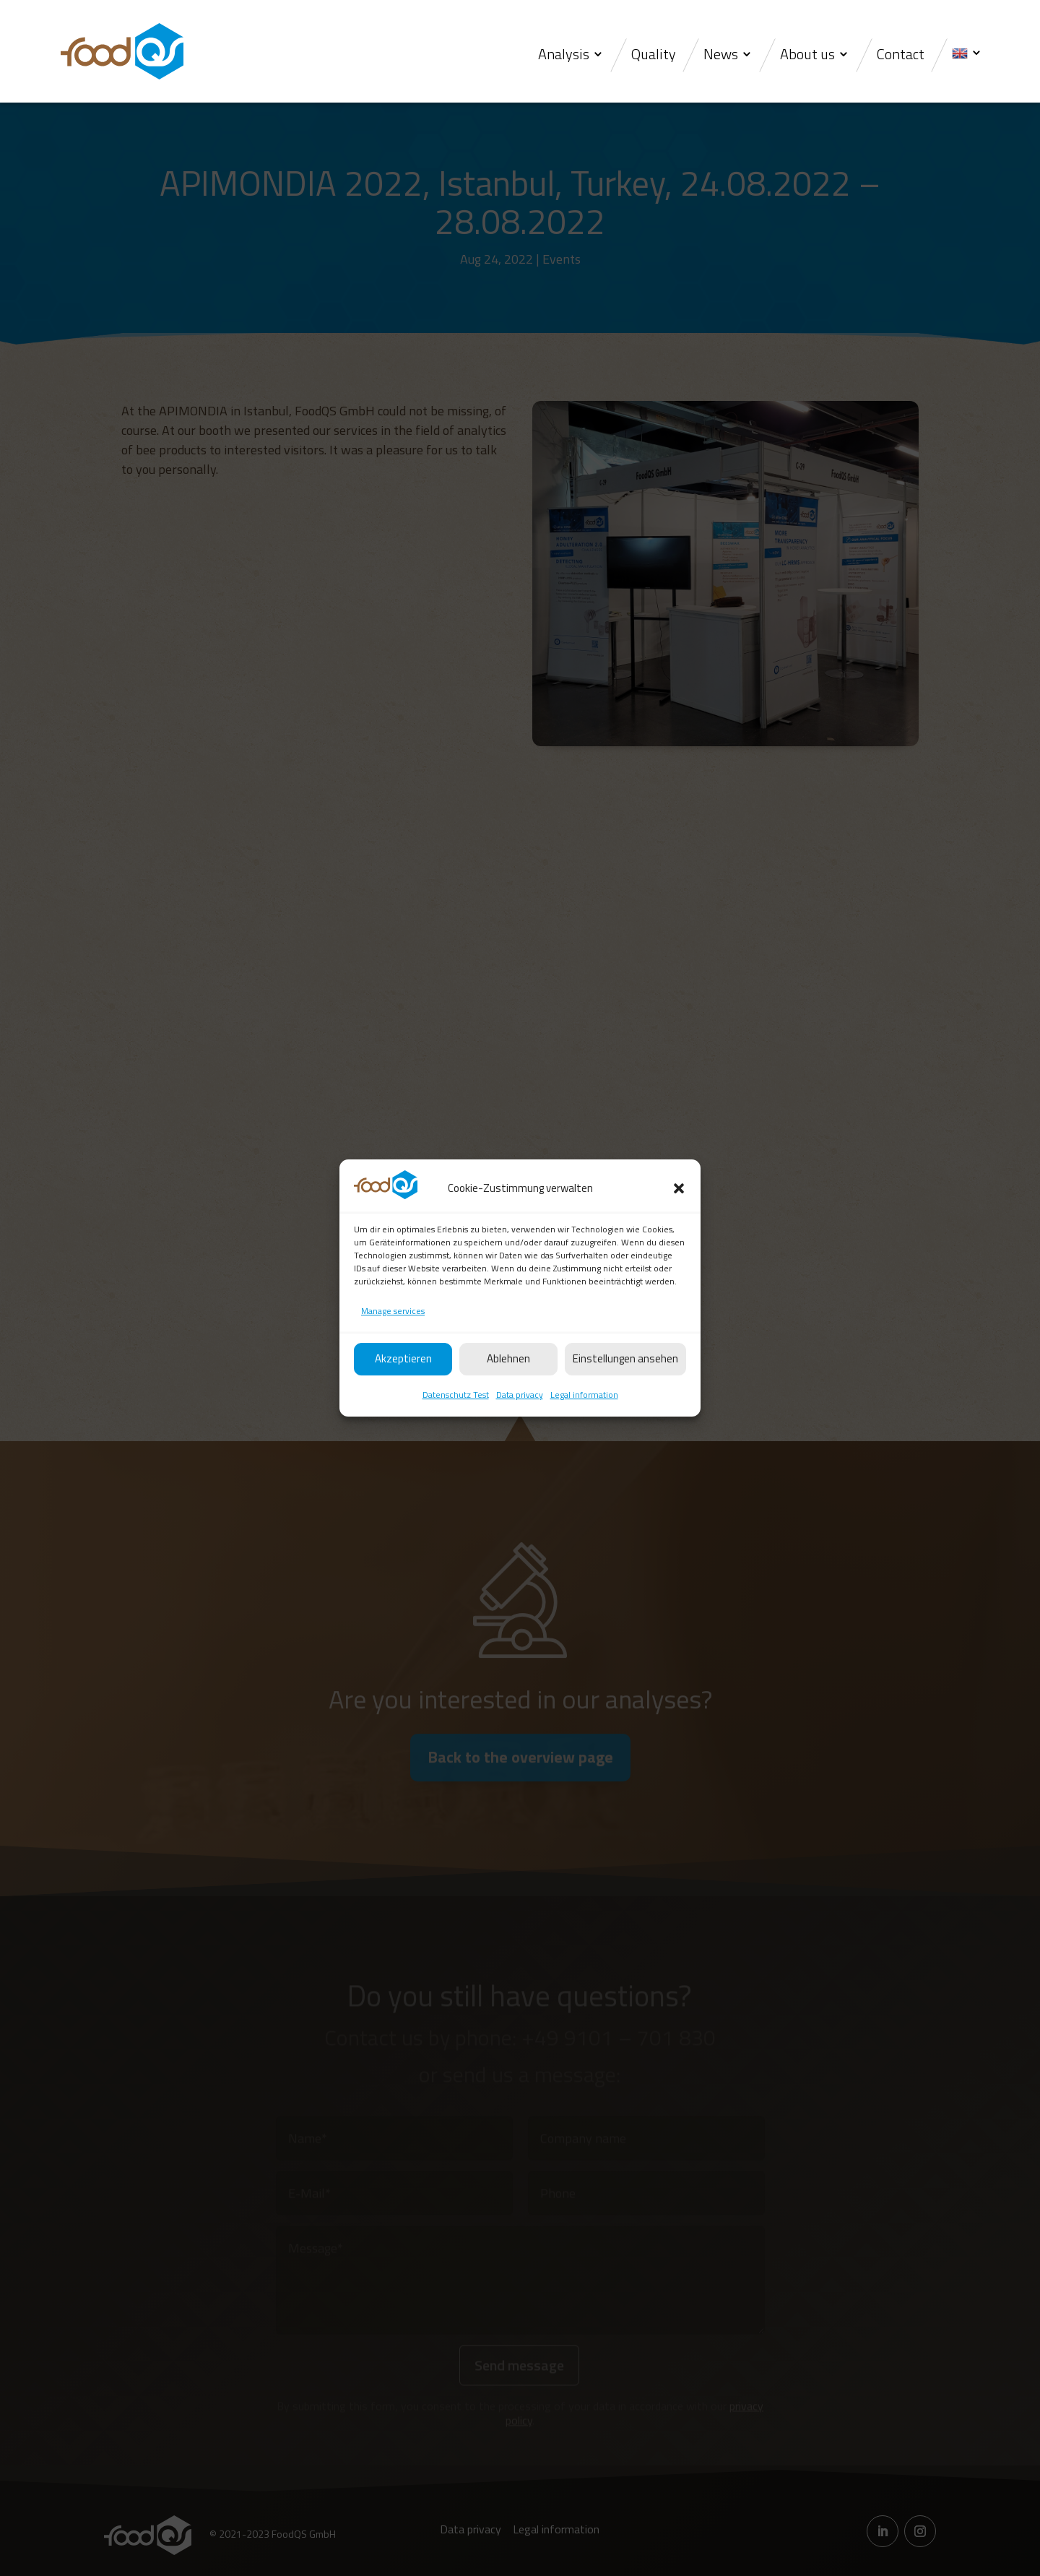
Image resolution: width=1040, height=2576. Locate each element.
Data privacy (519, 1428)
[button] (679, 1223)
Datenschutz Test (455, 1428)
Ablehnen (508, 1393)
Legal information (584, 1428)
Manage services (393, 1345)
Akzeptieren (403, 1393)
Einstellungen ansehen (625, 1393)
